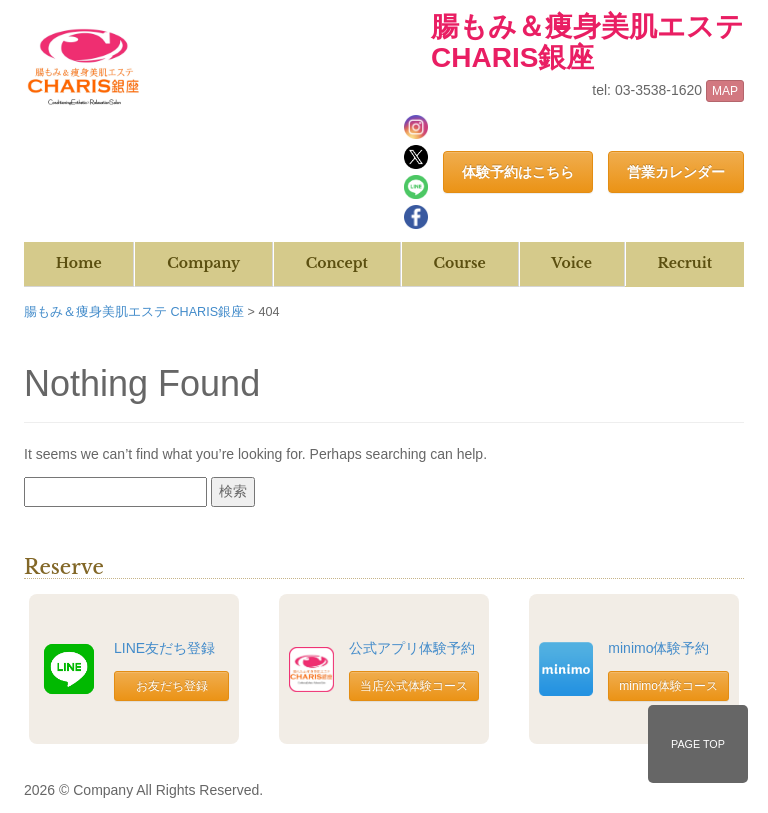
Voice (571, 263)
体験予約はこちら (518, 172)
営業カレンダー (676, 172)
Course (459, 263)
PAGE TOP (698, 744)
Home (79, 263)
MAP (725, 91)
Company (203, 263)
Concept (337, 263)
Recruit (684, 263)
